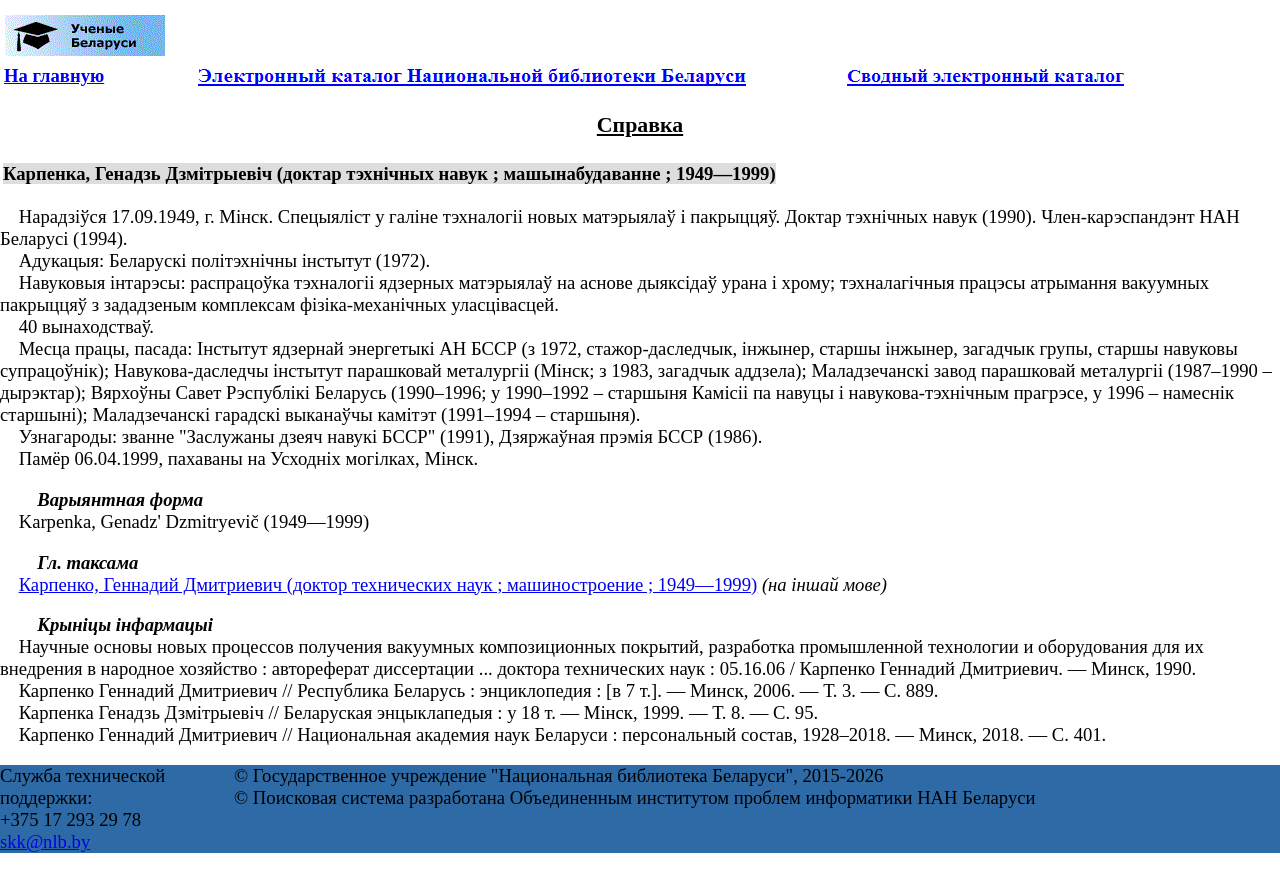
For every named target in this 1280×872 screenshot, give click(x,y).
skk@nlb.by (45, 841)
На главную (54, 75)
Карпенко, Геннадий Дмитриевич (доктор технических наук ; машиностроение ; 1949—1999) (388, 584)
